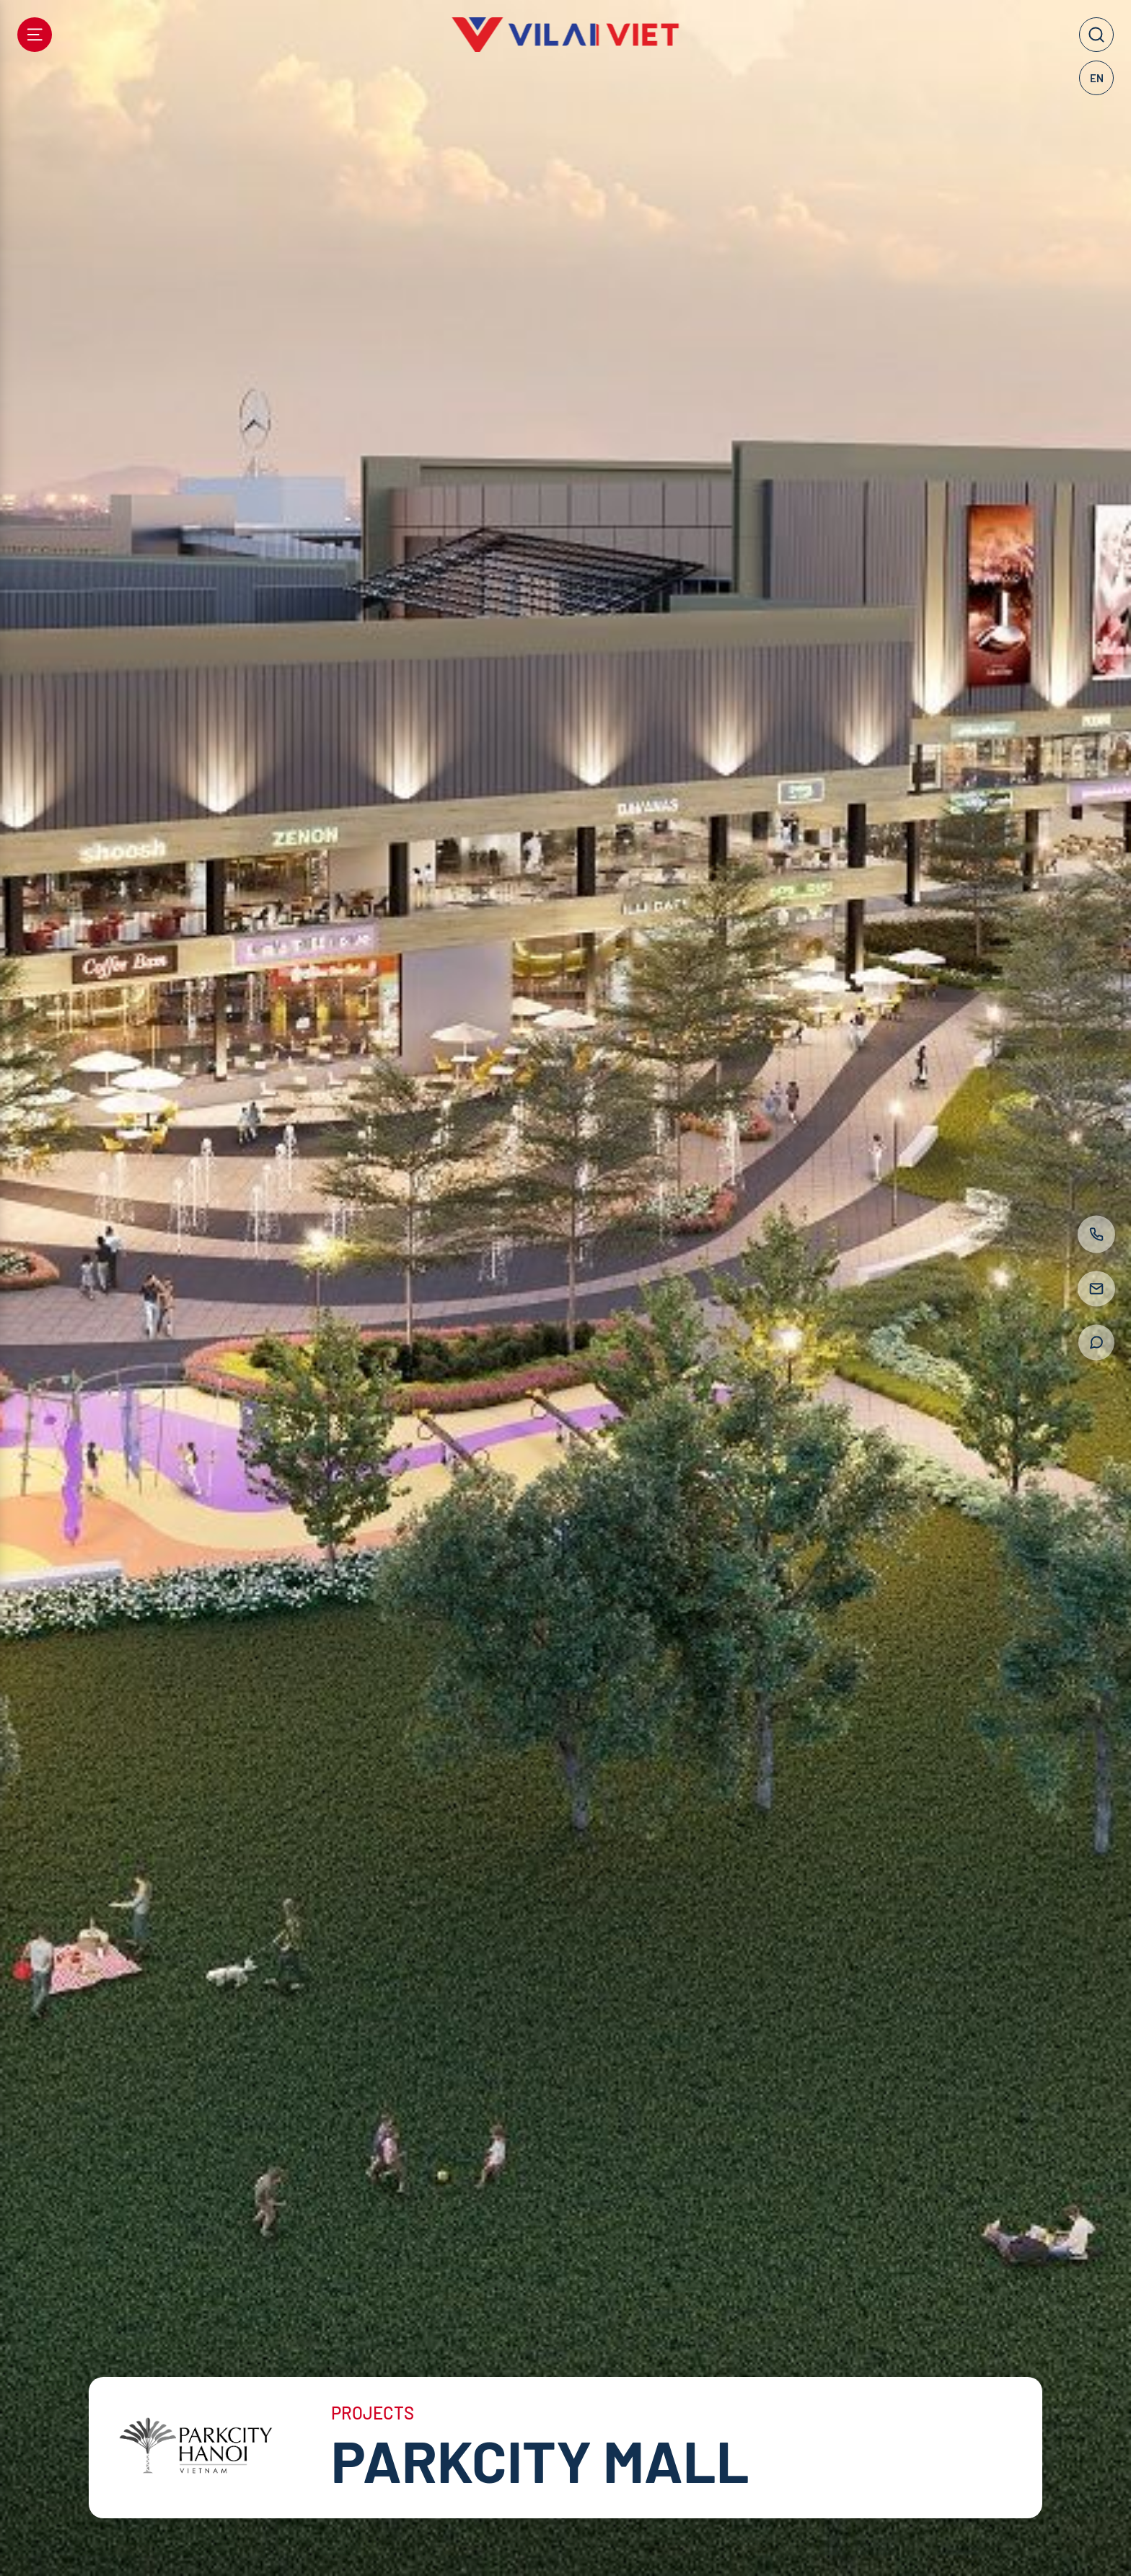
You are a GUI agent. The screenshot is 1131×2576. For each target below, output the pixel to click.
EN (1097, 77)
